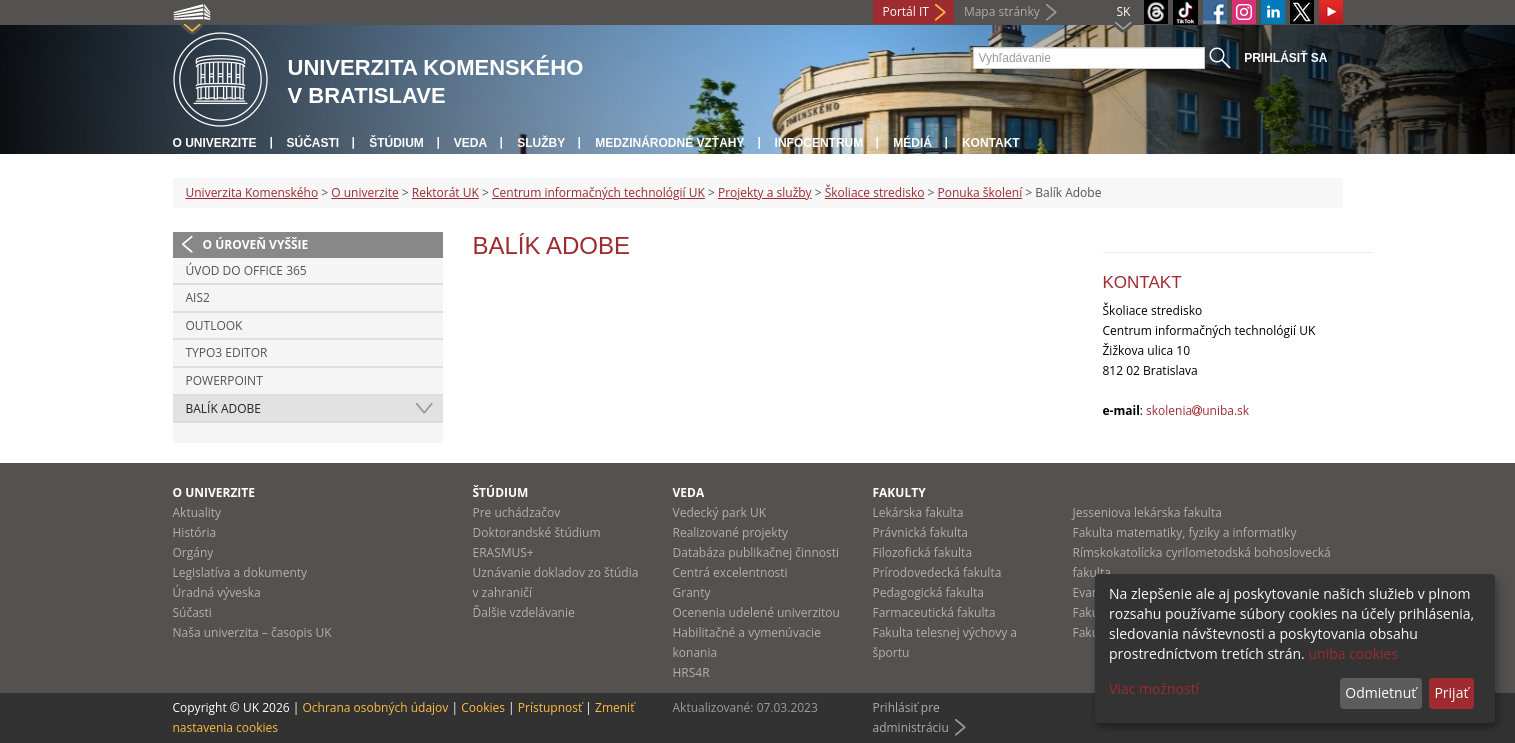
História (195, 532)
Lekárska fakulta (918, 512)
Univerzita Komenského (252, 192)
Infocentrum (819, 143)
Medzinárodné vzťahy (669, 143)
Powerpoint (224, 380)
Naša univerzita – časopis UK (252, 632)
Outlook (214, 325)
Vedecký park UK (720, 512)
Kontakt (991, 143)
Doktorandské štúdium (537, 532)
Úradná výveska (217, 592)
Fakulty (899, 492)
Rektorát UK (445, 192)
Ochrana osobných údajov (375, 707)
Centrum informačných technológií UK (598, 192)
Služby (541, 143)
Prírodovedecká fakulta (937, 572)
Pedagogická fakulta (928, 592)
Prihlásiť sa (1285, 58)
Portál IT (906, 11)
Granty (692, 592)
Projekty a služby (765, 192)
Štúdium (396, 143)
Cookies (483, 707)
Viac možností (1154, 688)
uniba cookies (1353, 653)
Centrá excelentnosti (730, 572)
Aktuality (197, 512)
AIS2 (198, 297)
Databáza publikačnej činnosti (756, 552)
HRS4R (691, 672)
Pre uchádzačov (517, 512)
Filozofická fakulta (923, 552)
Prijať (1451, 692)
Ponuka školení (980, 192)
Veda (470, 143)
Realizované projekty (730, 532)
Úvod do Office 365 (246, 270)
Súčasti (313, 143)
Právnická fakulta (920, 532)
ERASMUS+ (503, 552)
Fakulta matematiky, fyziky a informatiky (1185, 532)
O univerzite (215, 143)
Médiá (912, 143)
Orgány (193, 552)
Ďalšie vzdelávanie (524, 612)
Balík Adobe (223, 408)
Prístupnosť (550, 707)
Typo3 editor (227, 352)
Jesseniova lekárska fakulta (1147, 512)
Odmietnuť (1380, 692)
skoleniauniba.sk (1197, 410)
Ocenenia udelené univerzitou (756, 612)
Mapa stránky (1002, 11)
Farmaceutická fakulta (934, 612)
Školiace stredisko (875, 192)
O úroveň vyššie (256, 244)
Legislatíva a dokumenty (240, 572)
